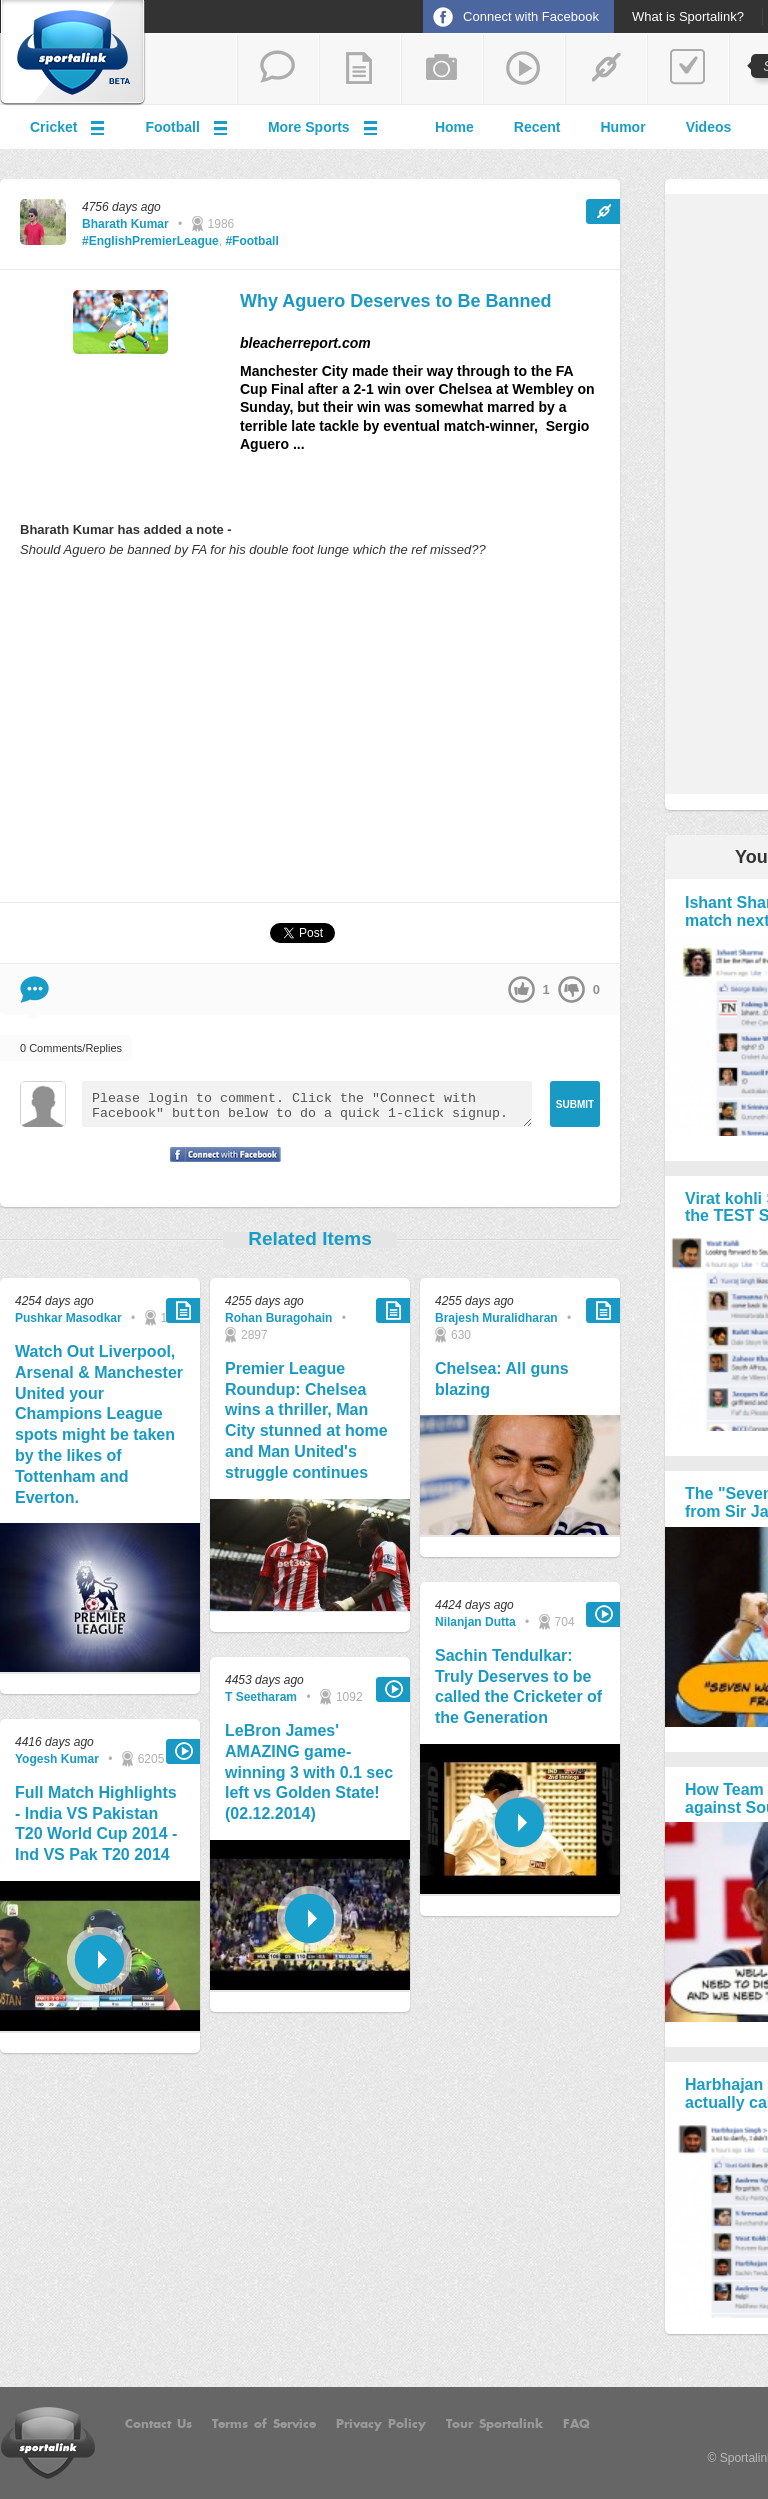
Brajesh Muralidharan (496, 1318)
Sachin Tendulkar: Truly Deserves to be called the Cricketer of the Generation (518, 1686)
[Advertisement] (310, 729)
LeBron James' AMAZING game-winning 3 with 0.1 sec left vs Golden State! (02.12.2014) (309, 1772)
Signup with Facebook (220, 1167)
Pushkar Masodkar (68, 1318)
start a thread (278, 69)
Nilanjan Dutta (475, 1622)
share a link (606, 69)
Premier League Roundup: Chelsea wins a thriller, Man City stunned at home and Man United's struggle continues (306, 1420)
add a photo (442, 69)
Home (454, 127)
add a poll (688, 69)
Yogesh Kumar (57, 1759)
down (571, 989)
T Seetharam (261, 1697)
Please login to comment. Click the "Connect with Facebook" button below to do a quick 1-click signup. (307, 1104)
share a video (524, 69)
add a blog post (360, 69)
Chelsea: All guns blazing (502, 1379)
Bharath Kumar (125, 224)
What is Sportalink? (688, 17)
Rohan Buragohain (278, 1318)
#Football (251, 241)
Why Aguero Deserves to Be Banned (395, 301)
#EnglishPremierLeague (150, 241)
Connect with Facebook (531, 16)
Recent (537, 127)
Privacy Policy (381, 2424)
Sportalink (73, 53)
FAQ (576, 2424)
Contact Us (158, 2424)
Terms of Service (264, 2424)
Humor (623, 127)
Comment (34, 989)
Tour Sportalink (494, 2424)
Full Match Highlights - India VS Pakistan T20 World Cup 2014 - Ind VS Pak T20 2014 (96, 1823)
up (521, 989)
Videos (709, 127)
